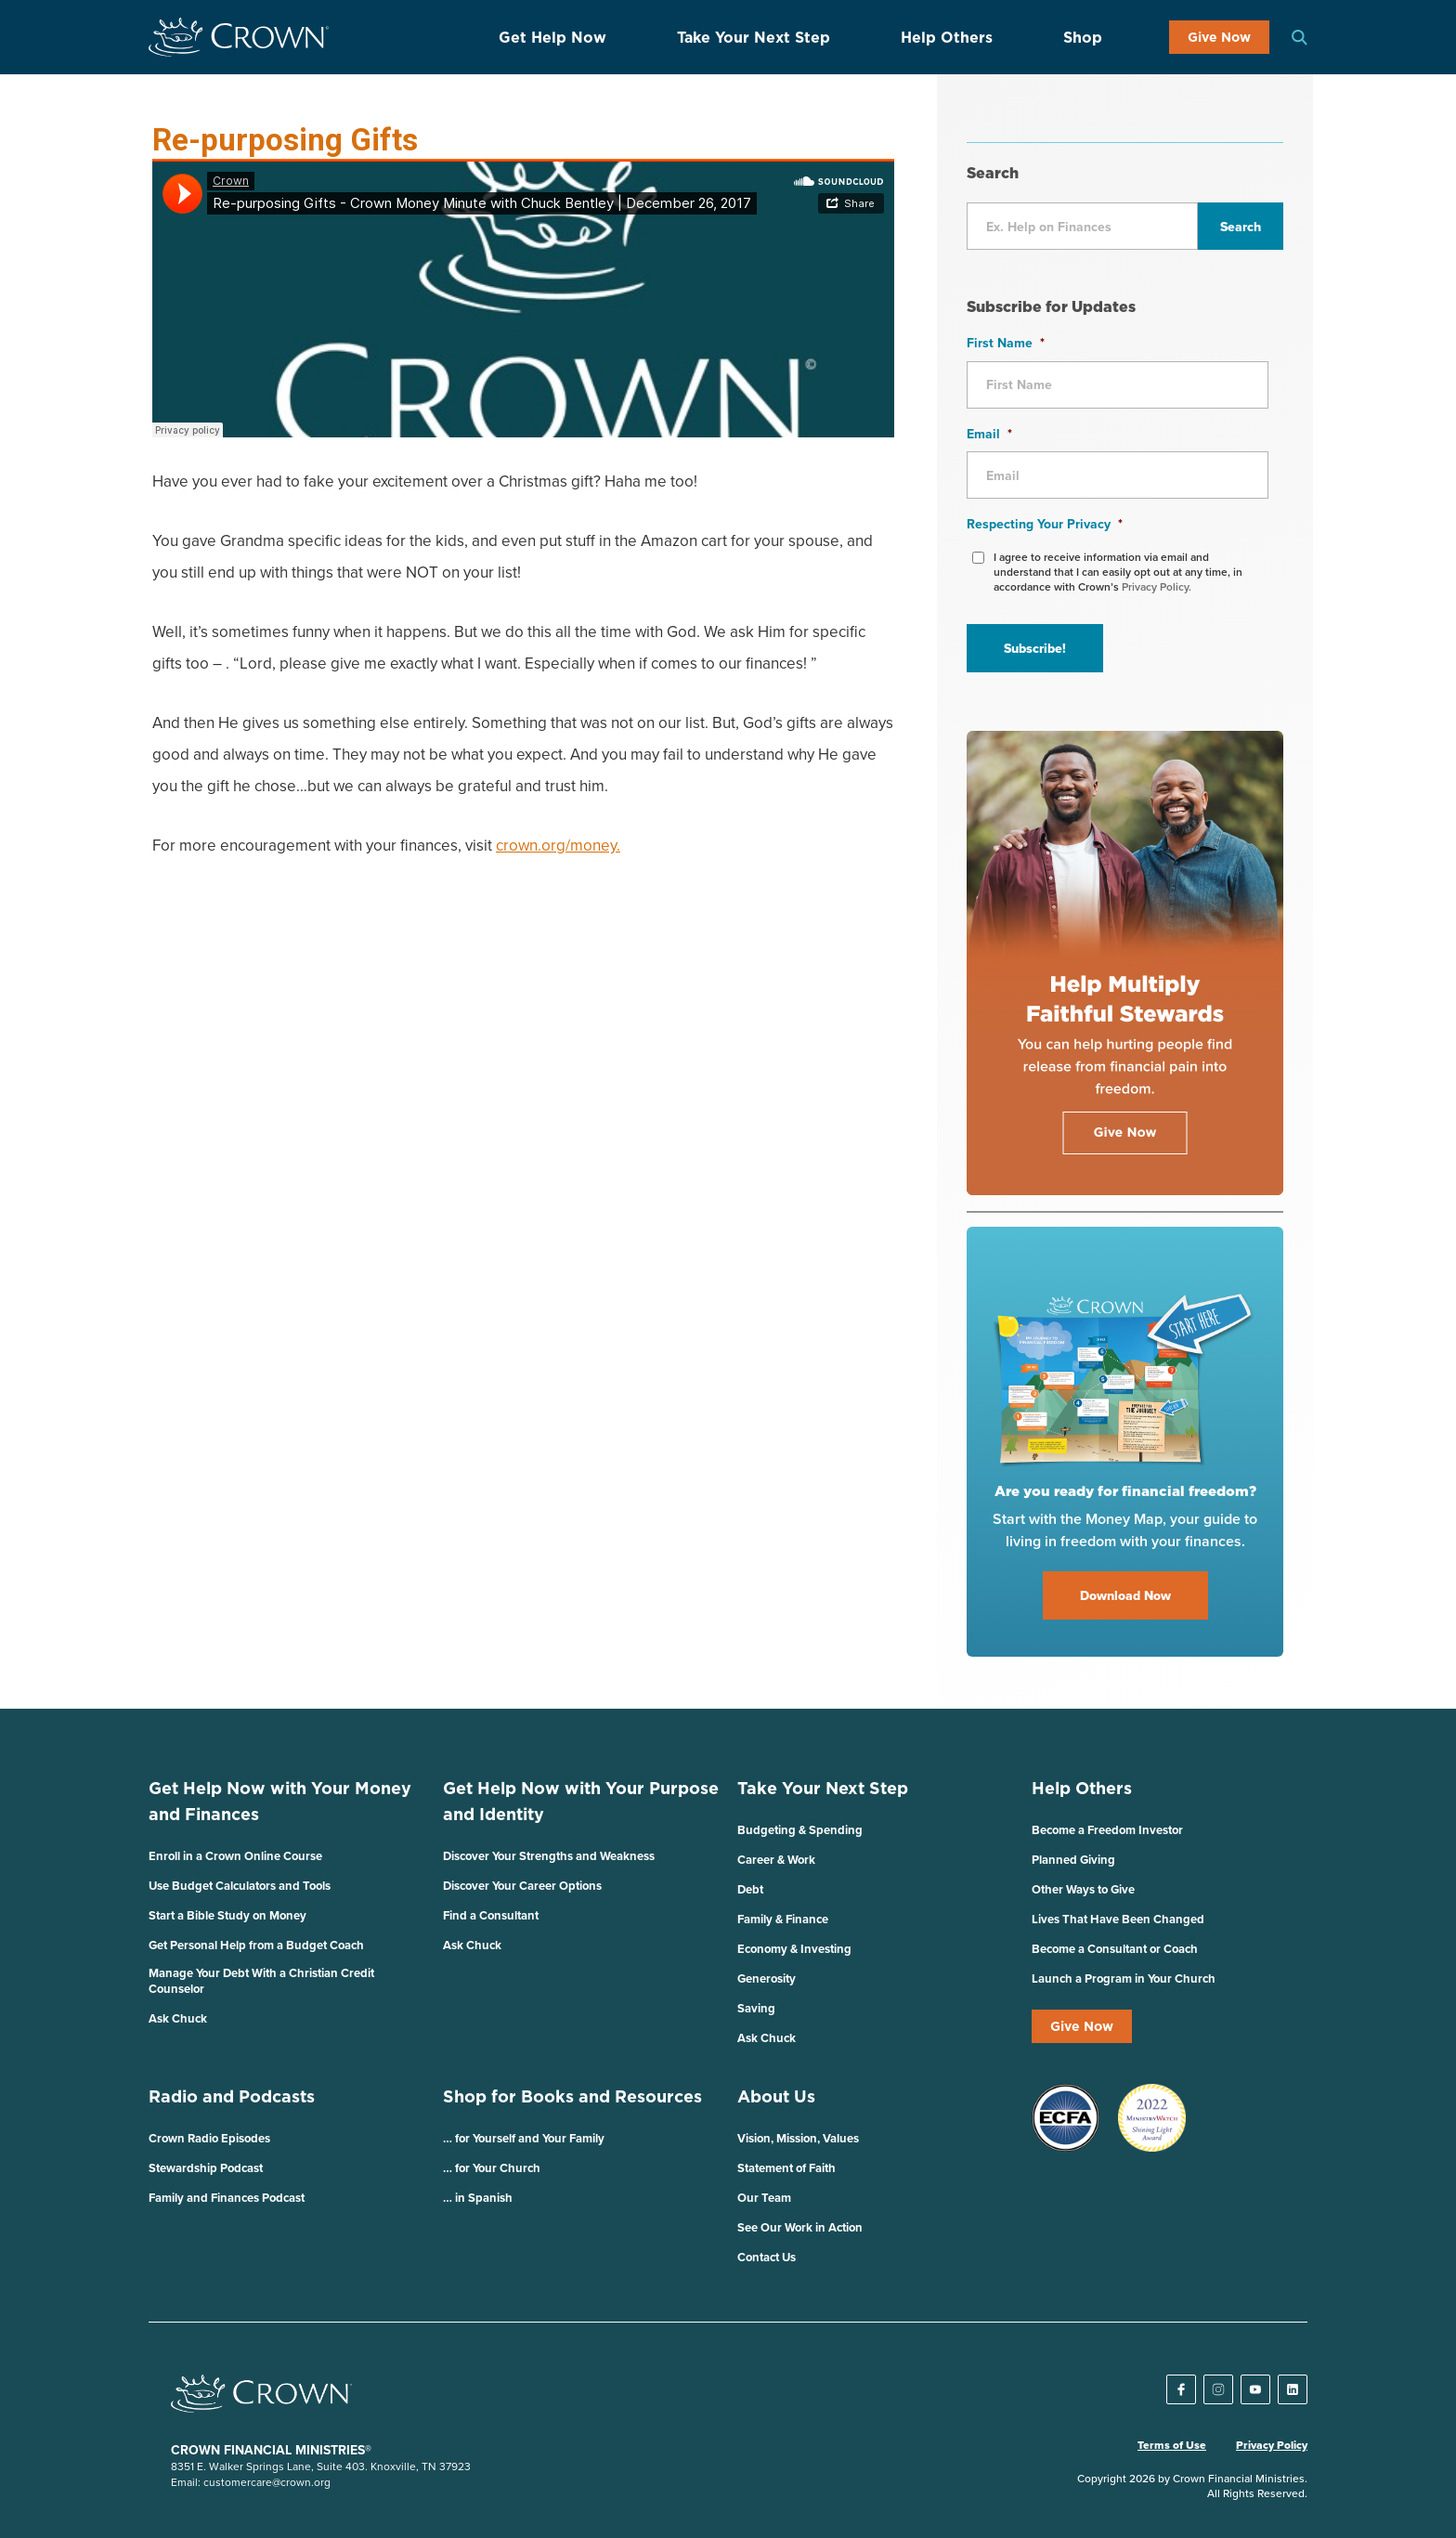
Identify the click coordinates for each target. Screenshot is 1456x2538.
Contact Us (766, 2257)
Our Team (764, 2198)
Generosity (766, 1978)
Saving (756, 2008)
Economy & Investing (794, 1949)
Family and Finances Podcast (227, 2198)
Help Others (947, 37)
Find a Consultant (491, 1915)
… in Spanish (478, 2198)
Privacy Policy (1271, 2445)
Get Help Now (552, 37)
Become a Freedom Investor (1107, 1830)
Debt (750, 1889)
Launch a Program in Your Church (1124, 1978)
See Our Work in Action (800, 2227)
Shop (1082, 37)
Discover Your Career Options (522, 1886)
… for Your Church (491, 2168)
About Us (776, 2096)
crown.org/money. (558, 845)
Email (989, 433)
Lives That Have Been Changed (1118, 1919)
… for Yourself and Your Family (523, 2138)
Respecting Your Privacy (1045, 523)
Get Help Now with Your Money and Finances (280, 1801)
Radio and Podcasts (232, 2096)
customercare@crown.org (267, 2482)
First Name (1006, 342)
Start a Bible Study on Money (227, 1915)
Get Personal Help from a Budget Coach (256, 1945)
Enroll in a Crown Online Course (235, 1856)
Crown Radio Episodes (209, 2138)
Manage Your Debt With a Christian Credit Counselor (261, 1981)
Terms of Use (1172, 2445)
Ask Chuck (178, 2018)
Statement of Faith (786, 2168)
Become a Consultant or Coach (1115, 1949)
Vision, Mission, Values (798, 2138)
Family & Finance (782, 1919)
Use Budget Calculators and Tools (240, 1886)
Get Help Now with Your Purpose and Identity (581, 1801)
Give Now (1219, 37)
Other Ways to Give (1083, 1889)
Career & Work (776, 1860)
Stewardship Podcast (206, 2168)
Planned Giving (1073, 1860)
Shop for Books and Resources (572, 2096)
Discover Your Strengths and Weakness (549, 1856)
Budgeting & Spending (800, 1830)
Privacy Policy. (1156, 586)
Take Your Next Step (753, 37)
